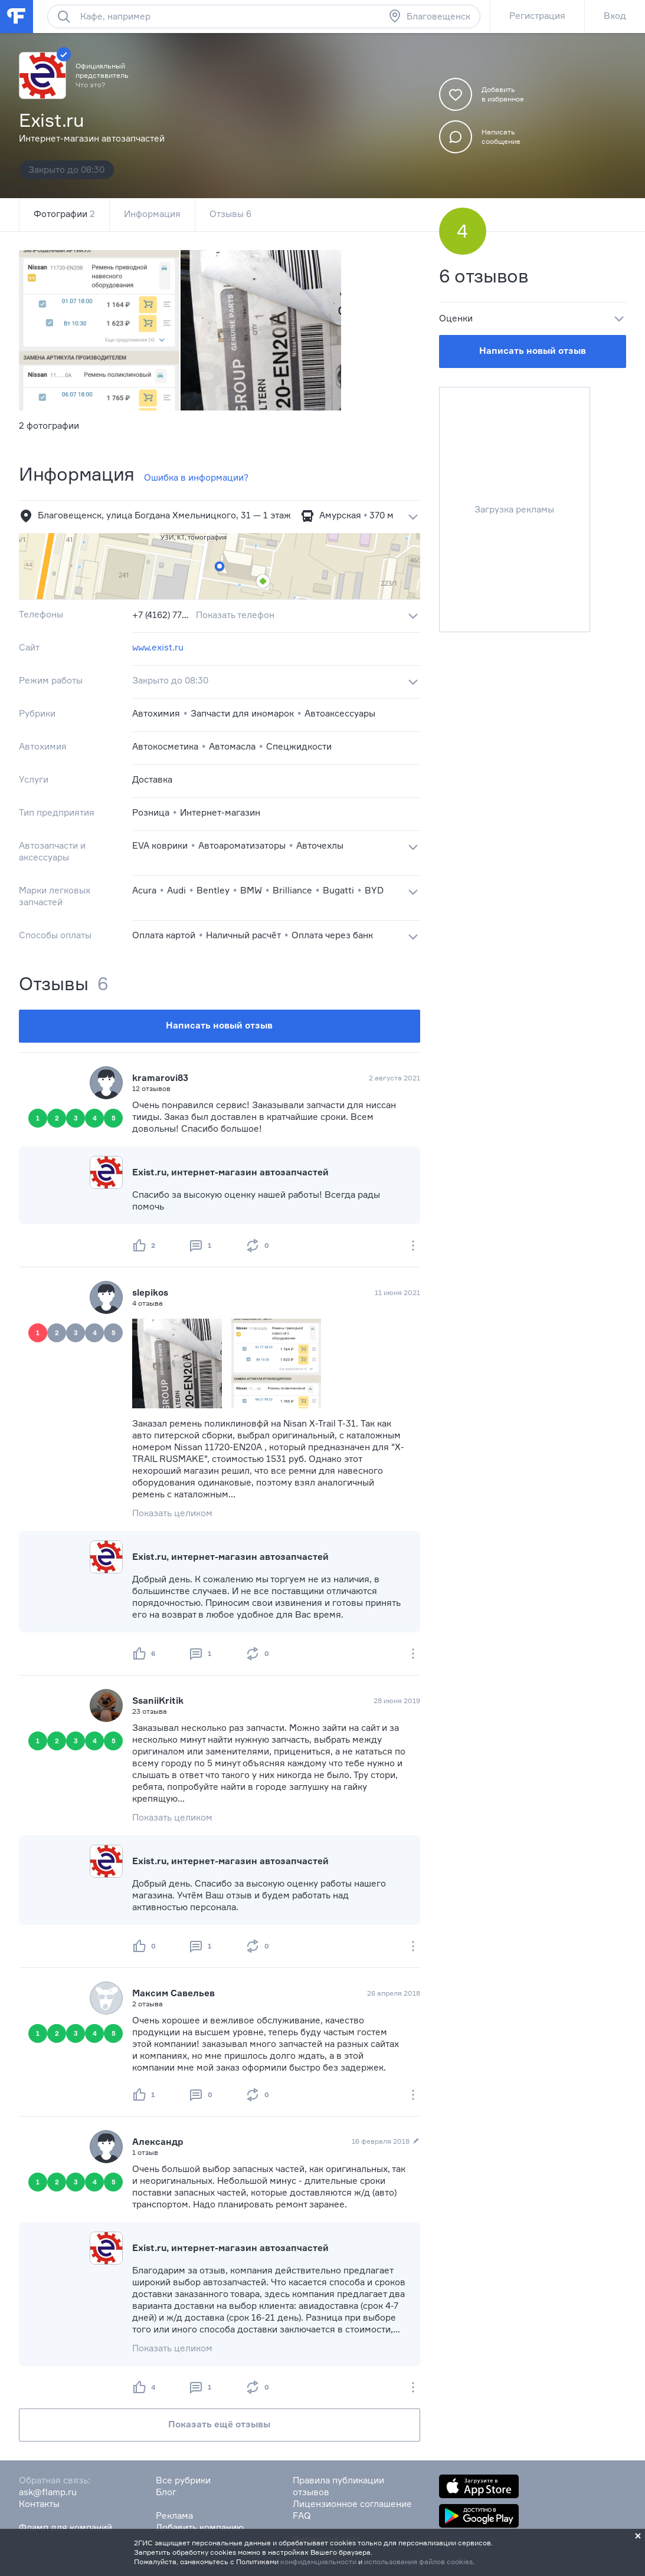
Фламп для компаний (65, 2527)
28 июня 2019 (397, 1700)
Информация (152, 213)
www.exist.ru (158, 647)
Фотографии (64, 213)
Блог (166, 2492)
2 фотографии (49, 425)
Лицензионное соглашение (352, 2503)
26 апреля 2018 (393, 1993)
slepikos (150, 1292)
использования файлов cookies (418, 2561)
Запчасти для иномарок (242, 713)
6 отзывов (484, 276)
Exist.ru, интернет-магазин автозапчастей (230, 1172)
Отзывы (230, 213)
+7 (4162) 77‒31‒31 (161, 614)
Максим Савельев (173, 1993)
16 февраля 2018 (386, 2141)
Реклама (174, 2515)
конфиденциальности (318, 2561)
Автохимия (156, 713)
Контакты (39, 2503)
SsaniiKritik (158, 1700)
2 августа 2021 (394, 1077)
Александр (158, 2141)
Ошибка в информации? (196, 477)
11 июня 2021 (397, 1292)
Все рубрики (183, 2480)
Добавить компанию (200, 2527)
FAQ (302, 2515)
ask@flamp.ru (48, 2492)
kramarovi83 (160, 1077)
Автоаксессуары (340, 713)
